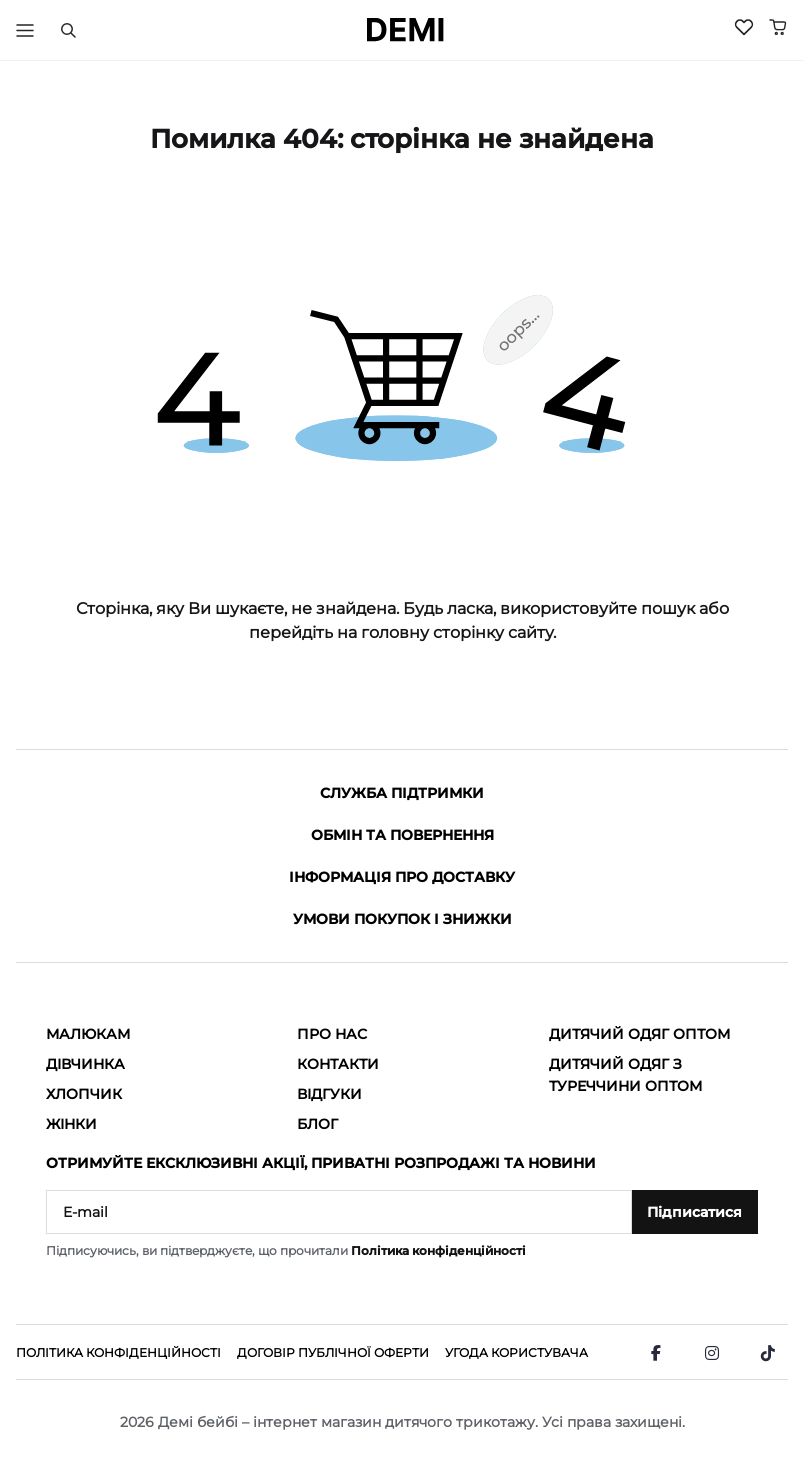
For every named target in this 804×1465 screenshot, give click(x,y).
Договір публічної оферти (333, 1352)
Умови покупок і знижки (402, 919)
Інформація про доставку (402, 877)
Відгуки (329, 1094)
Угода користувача (516, 1352)
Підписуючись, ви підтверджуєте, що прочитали (286, 1250)
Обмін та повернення (402, 835)
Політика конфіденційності (438, 1250)
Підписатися (694, 1212)
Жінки (71, 1124)
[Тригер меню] (25, 30)
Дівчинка (85, 1064)
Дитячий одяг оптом (639, 1034)
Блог (317, 1124)
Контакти (338, 1064)
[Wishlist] (744, 27)
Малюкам (88, 1034)
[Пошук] (68, 30)
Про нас (332, 1034)
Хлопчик (84, 1094)
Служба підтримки (402, 793)
